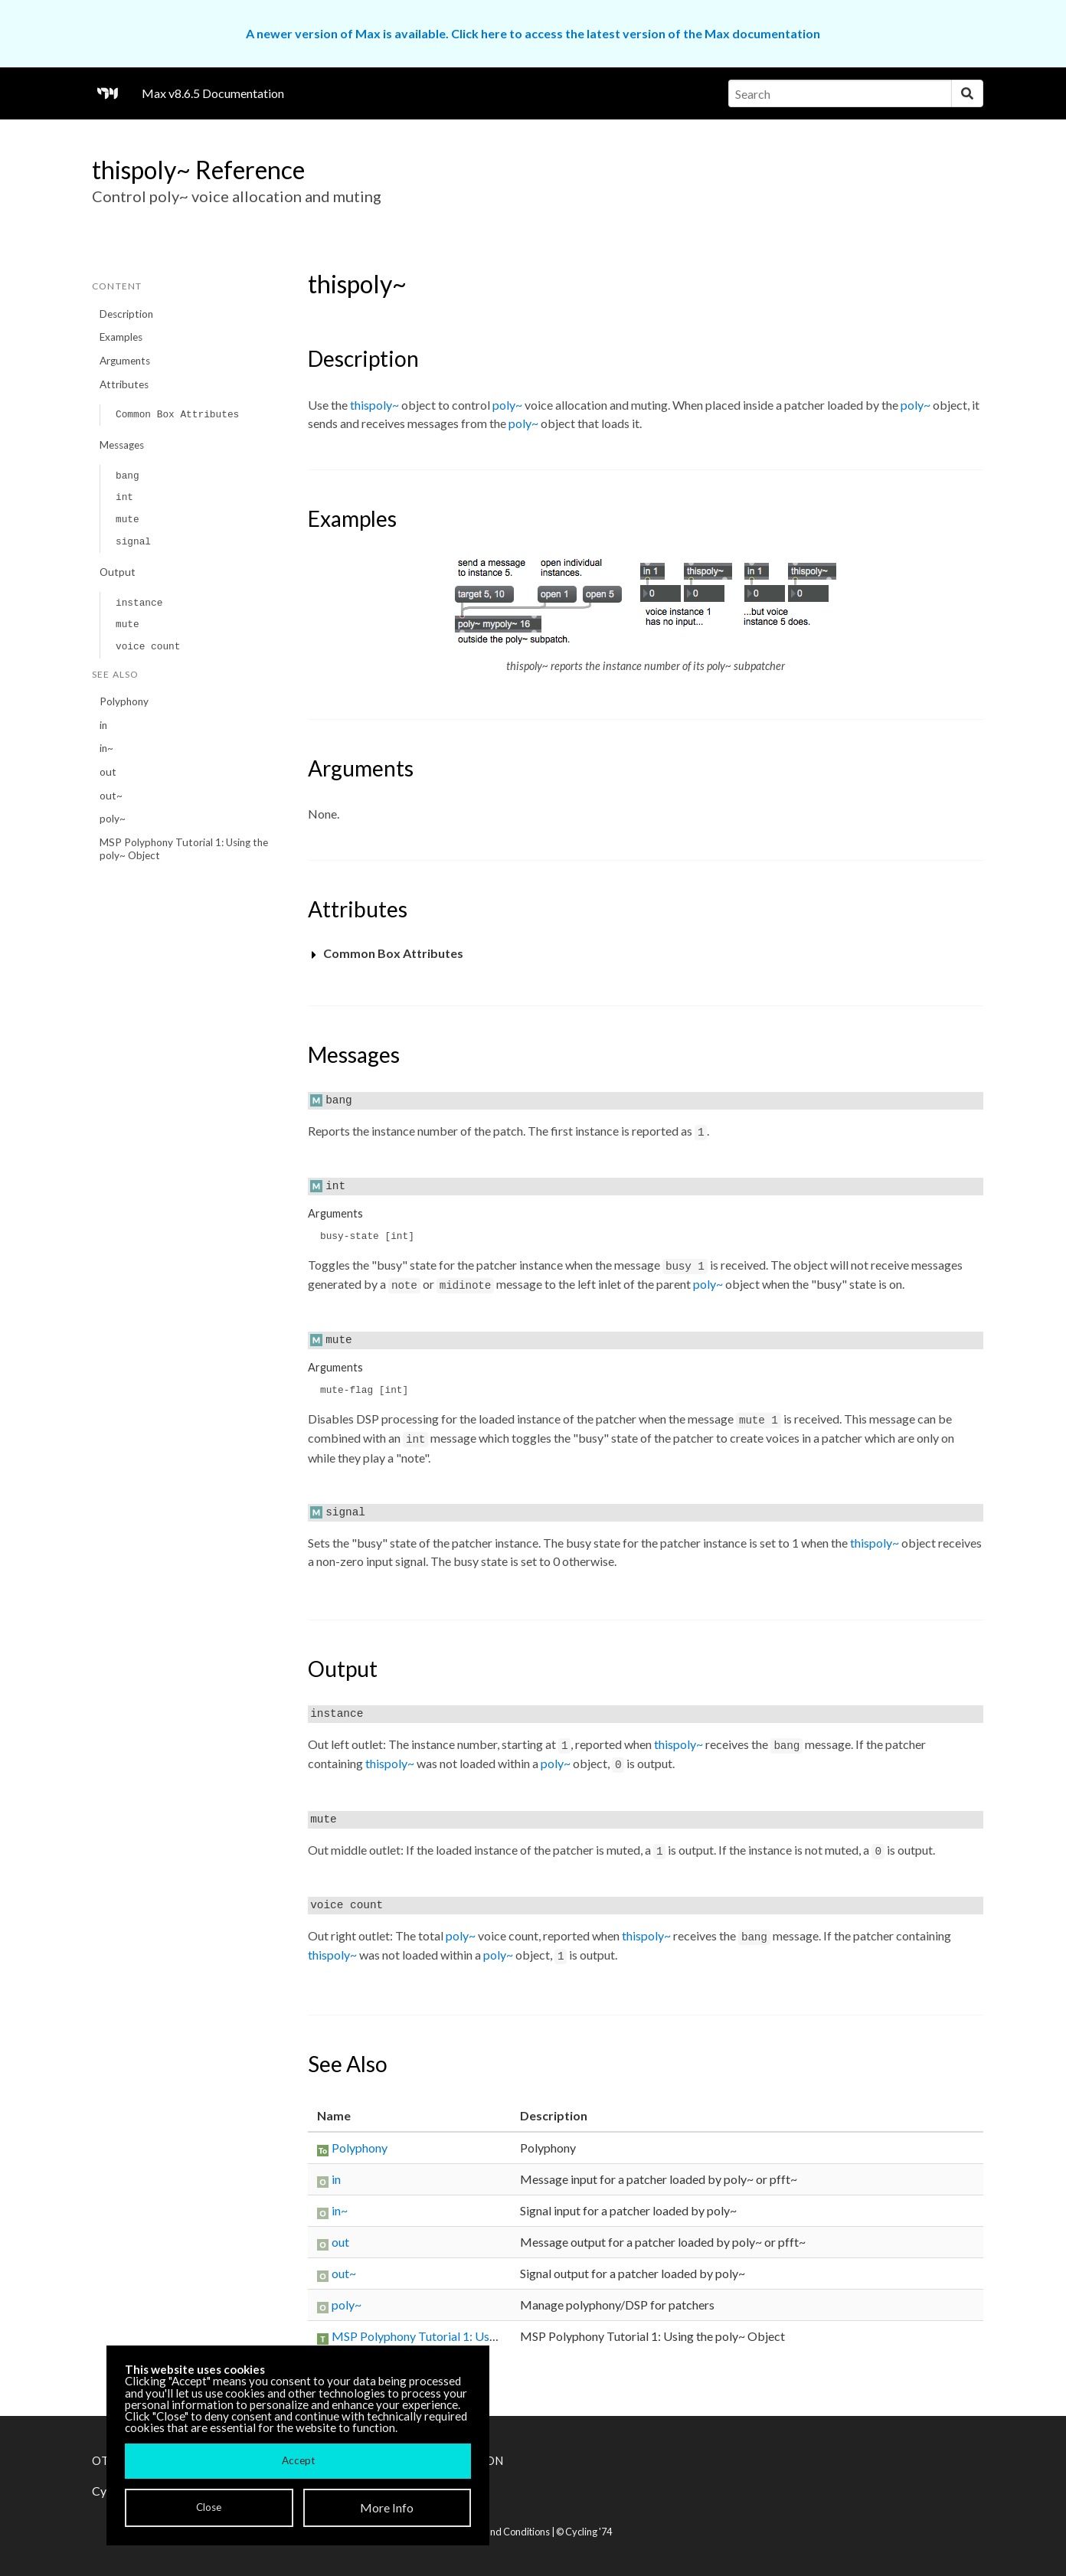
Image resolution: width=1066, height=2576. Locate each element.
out (108, 772)
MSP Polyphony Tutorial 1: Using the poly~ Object (184, 848)
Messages (122, 445)
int (124, 497)
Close (208, 2507)
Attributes (124, 384)
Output (118, 572)
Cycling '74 (588, 2531)
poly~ (113, 818)
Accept (298, 2460)
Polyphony (124, 701)
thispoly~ (374, 404)
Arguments (125, 361)
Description (126, 314)
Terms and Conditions (502, 2531)
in (103, 725)
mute (127, 519)
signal (133, 542)
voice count (148, 646)
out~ (111, 795)
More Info (387, 2507)
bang (127, 476)
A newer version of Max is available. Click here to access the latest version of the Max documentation (533, 33)
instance (139, 603)
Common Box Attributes (177, 414)
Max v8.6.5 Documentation (213, 93)
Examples (121, 337)
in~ (106, 748)
